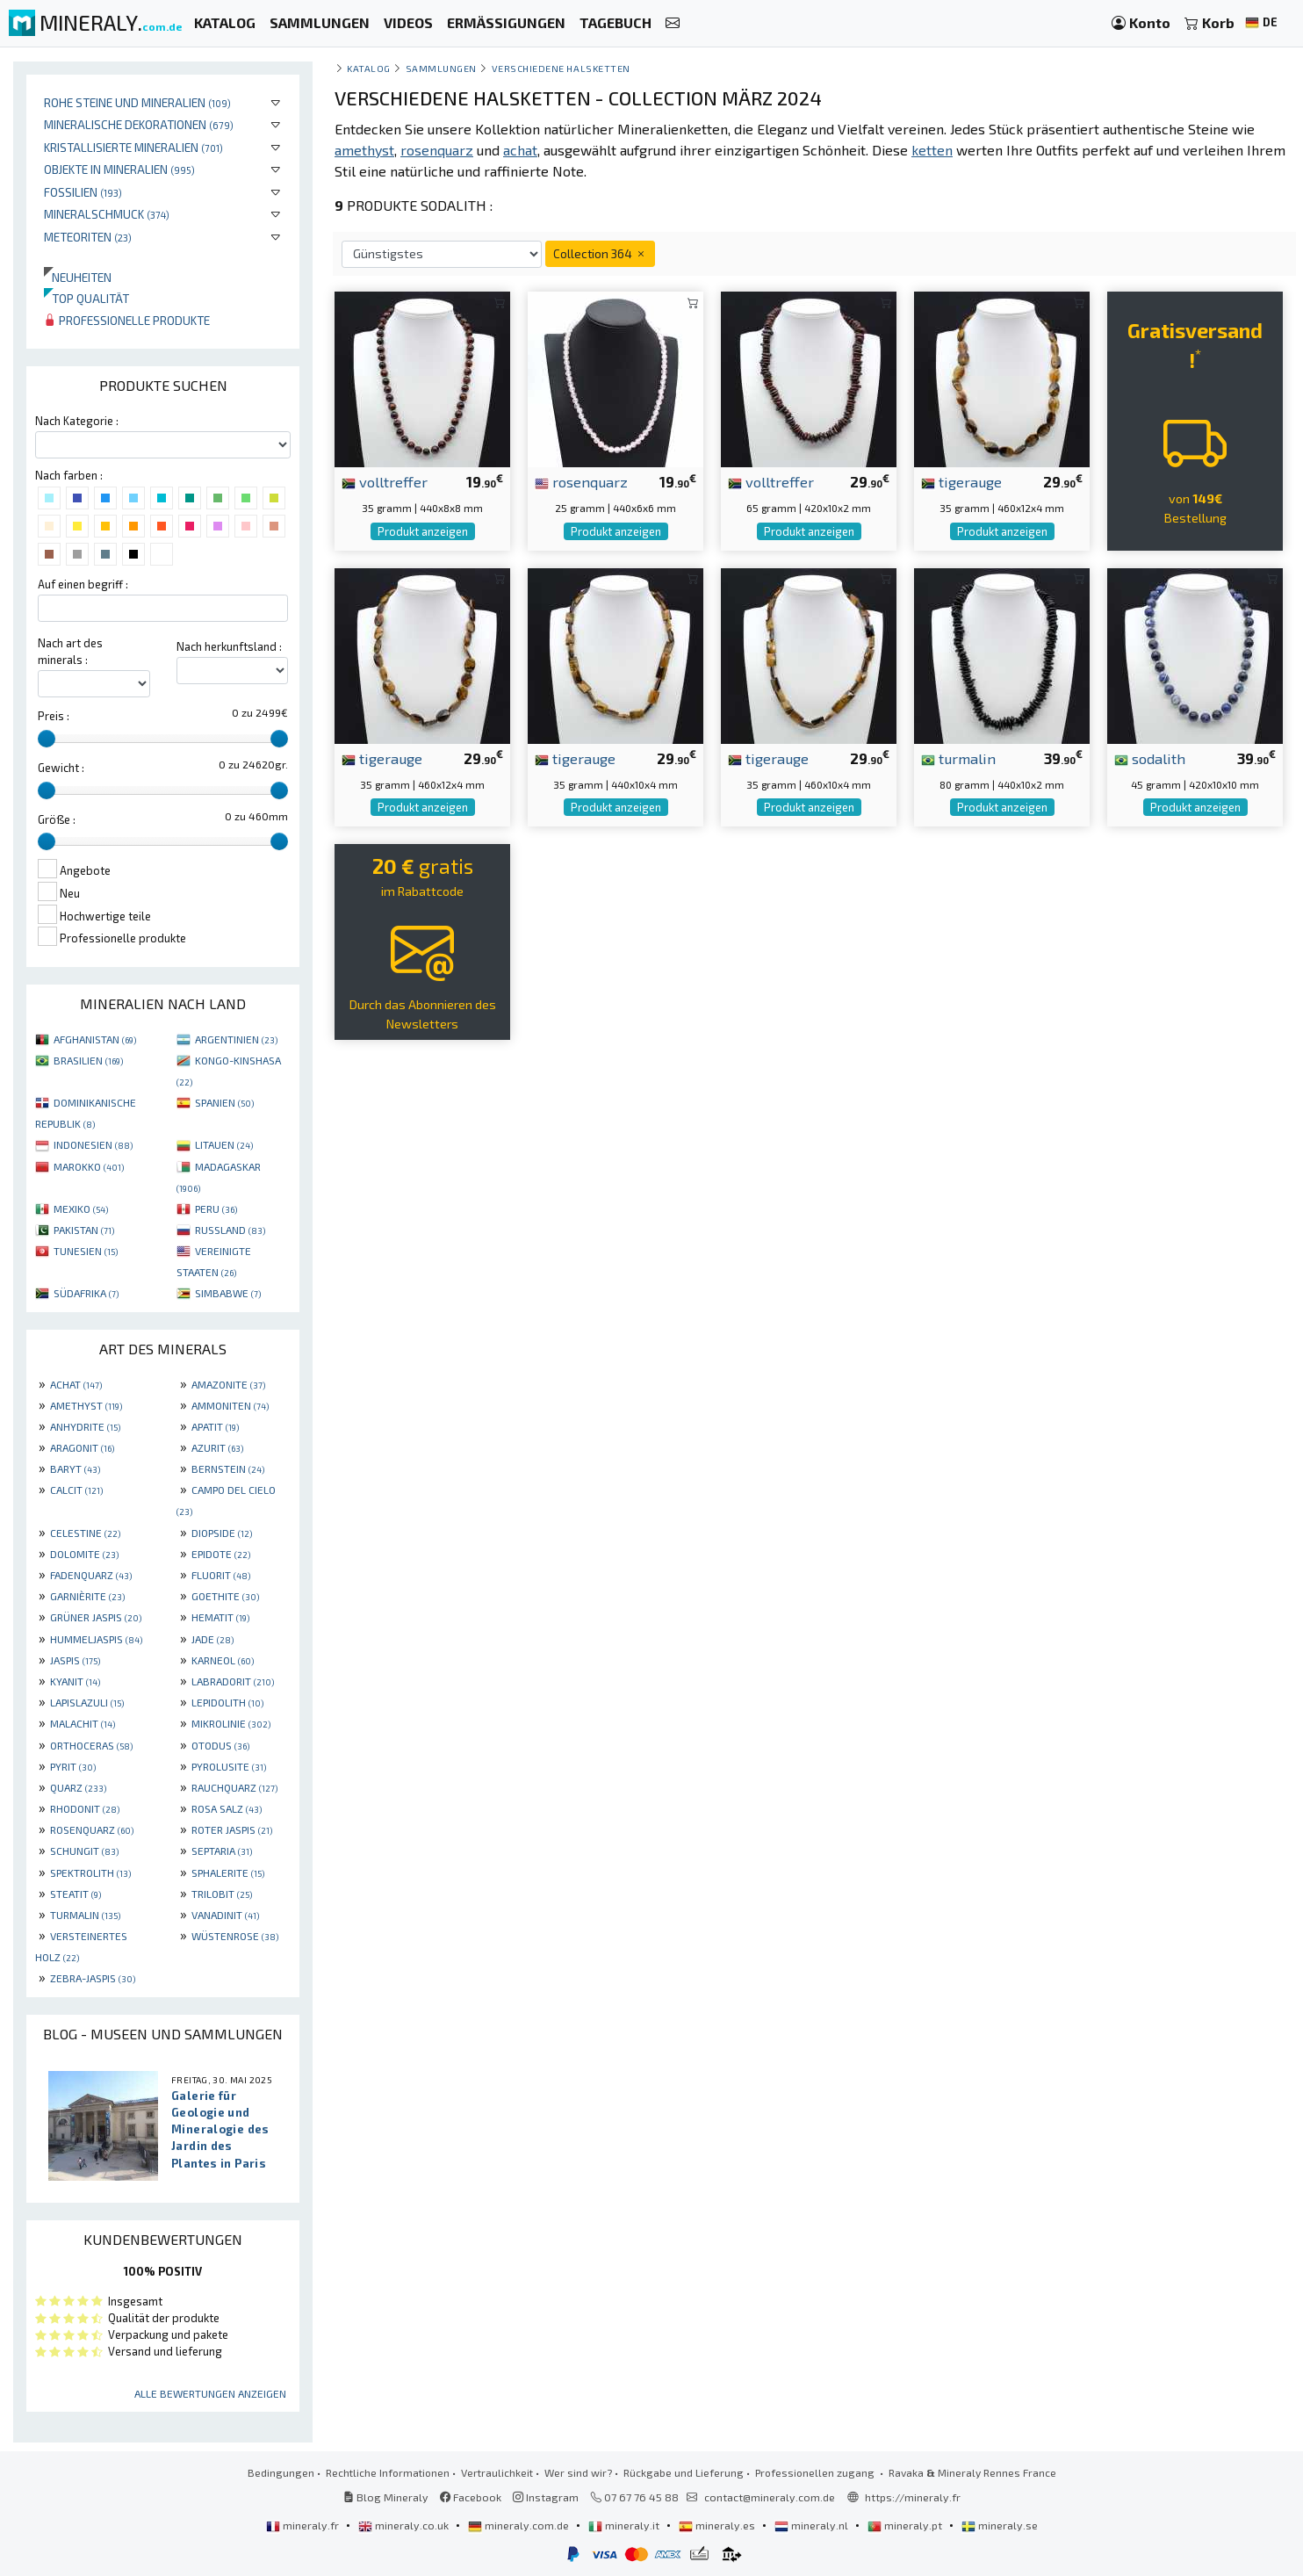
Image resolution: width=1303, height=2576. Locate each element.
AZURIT (217, 1447)
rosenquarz (581, 481)
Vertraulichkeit (497, 2472)
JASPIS (75, 1660)
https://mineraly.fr (913, 2497)
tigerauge (961, 481)
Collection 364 (600, 253)
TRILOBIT (221, 1893)
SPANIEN (224, 1102)
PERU (216, 1208)
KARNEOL (222, 1660)
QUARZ (78, 1787)
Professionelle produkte (127, 320)
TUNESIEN (86, 1251)
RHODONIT (84, 1808)
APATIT (215, 1426)
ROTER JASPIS (231, 1829)
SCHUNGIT (84, 1850)
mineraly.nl (812, 2525)
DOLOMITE (84, 1554)
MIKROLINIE (230, 1723)
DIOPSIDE (221, 1532)
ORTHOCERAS (91, 1745)
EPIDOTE (220, 1554)
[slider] (46, 738)
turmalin (958, 758)
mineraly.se (999, 2525)
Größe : (57, 819)
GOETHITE (225, 1596)
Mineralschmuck (106, 213)
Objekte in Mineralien (119, 169)
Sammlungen (441, 68)
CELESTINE (85, 1532)
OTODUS (220, 1745)
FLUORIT (220, 1575)
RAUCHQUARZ (234, 1787)
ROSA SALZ (226, 1808)
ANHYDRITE (85, 1426)
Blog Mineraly (385, 2497)
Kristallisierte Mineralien (133, 147)
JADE (212, 1639)
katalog (369, 68)
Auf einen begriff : (83, 584)
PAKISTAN (84, 1229)
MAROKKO (89, 1166)
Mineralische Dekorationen (139, 124)
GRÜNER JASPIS (95, 1617)
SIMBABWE (228, 1293)
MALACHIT (82, 1723)
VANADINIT (225, 1915)
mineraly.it (625, 2525)
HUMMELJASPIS (96, 1639)
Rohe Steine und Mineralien (137, 102)
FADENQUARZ (91, 1575)
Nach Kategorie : (77, 421)
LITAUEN (224, 1144)
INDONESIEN (93, 1144)
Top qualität (86, 298)
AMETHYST (86, 1405)
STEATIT (75, 1893)
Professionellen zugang (816, 2472)
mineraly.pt (906, 2525)
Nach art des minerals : (70, 651)
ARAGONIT (82, 1447)
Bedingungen (281, 2472)
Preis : (53, 716)
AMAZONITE (228, 1384)
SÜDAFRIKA (86, 1293)
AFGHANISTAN (95, 1039)
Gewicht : (61, 768)
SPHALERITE (227, 1872)
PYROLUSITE (228, 1766)
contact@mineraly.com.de (769, 2497)
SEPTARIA (221, 1850)
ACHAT (76, 1384)
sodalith (1149, 758)
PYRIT (73, 1766)
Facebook (470, 2497)
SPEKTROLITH (90, 1872)
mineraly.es (718, 2525)
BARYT (75, 1468)
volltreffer (385, 481)
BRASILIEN (88, 1060)
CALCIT (76, 1489)
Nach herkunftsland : (229, 646)
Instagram (546, 2497)
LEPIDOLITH (227, 1702)
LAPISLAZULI (87, 1702)
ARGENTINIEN (236, 1039)
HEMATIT (220, 1617)
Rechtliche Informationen (388, 2472)
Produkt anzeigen (423, 531)
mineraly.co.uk (404, 2525)
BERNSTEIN (227, 1468)
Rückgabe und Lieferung (683, 2472)
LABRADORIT (232, 1681)
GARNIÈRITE (87, 1596)
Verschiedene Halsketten (561, 68)
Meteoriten (88, 236)
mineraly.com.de (520, 2525)
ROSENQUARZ (91, 1829)
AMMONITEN (230, 1405)
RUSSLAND (230, 1229)
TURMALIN (85, 1915)
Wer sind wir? (578, 2472)
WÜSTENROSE (234, 1936)
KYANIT (75, 1681)
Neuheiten (78, 277)
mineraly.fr (304, 2525)
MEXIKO (81, 1208)
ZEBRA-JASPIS (92, 1978)
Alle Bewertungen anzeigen (210, 2393)
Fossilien (83, 191)
